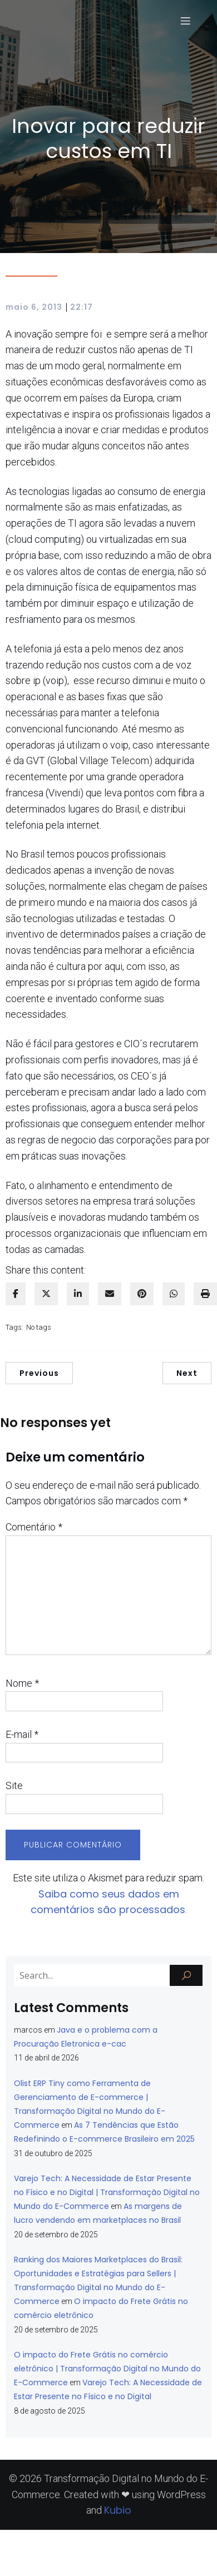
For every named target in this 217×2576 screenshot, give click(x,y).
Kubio (117, 2510)
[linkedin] (78, 1293)
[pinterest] (142, 1293)
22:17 (81, 307)
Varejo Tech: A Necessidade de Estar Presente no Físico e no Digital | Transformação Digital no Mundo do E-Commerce (107, 2192)
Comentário (34, 1527)
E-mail (22, 1734)
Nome (22, 1683)
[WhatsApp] (173, 1293)
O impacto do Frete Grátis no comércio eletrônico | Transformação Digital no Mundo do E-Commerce (107, 2368)
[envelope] (109, 1293)
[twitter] (46, 1293)
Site (14, 1785)
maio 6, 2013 (34, 307)
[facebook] (16, 1293)
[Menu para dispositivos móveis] (185, 20)
